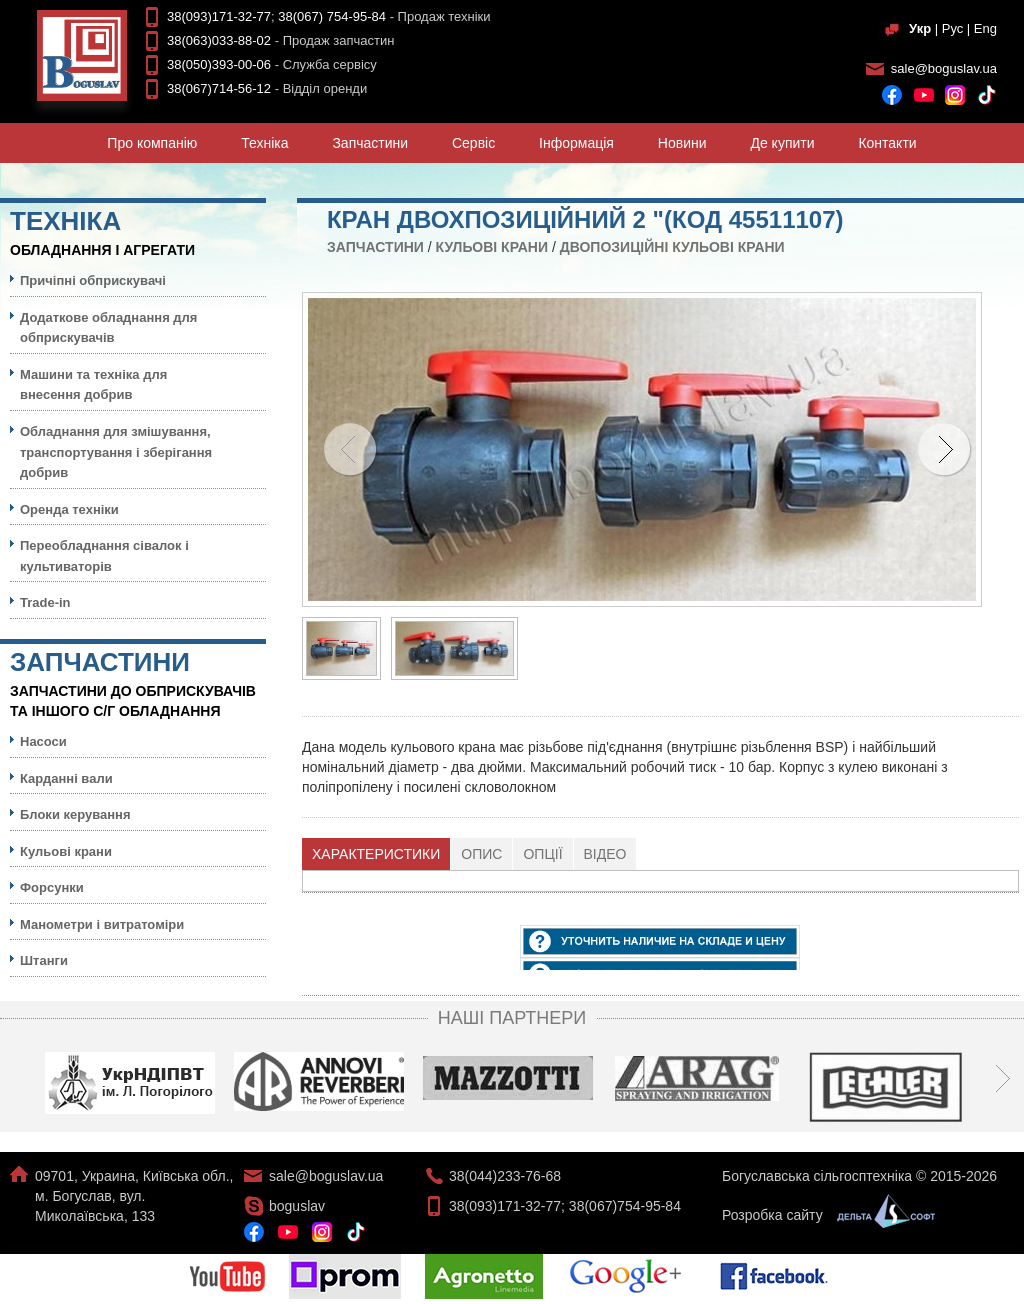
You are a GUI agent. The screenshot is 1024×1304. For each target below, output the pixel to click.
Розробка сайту (823, 1215)
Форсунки (52, 887)
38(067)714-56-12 (219, 88)
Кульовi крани (492, 247)
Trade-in (45, 602)
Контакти (887, 143)
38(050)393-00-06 (219, 64)
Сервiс (473, 143)
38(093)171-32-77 (219, 16)
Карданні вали (66, 778)
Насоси (43, 741)
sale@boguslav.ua (944, 68)
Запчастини (370, 143)
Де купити (782, 143)
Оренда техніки (69, 509)
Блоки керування (75, 814)
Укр (920, 28)
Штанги (44, 960)
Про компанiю (152, 143)
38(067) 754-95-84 (332, 16)
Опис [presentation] (481, 854)
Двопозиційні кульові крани (672, 247)
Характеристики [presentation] (376, 854)
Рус (953, 28)
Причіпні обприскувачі (93, 280)
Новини (682, 143)
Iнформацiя (576, 143)
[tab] (376, 854)
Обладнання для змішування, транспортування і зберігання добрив (116, 452)
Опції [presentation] (542, 854)
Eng (985, 28)
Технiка (264, 143)
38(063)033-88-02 (219, 40)
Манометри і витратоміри (102, 924)
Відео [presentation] (605, 854)
